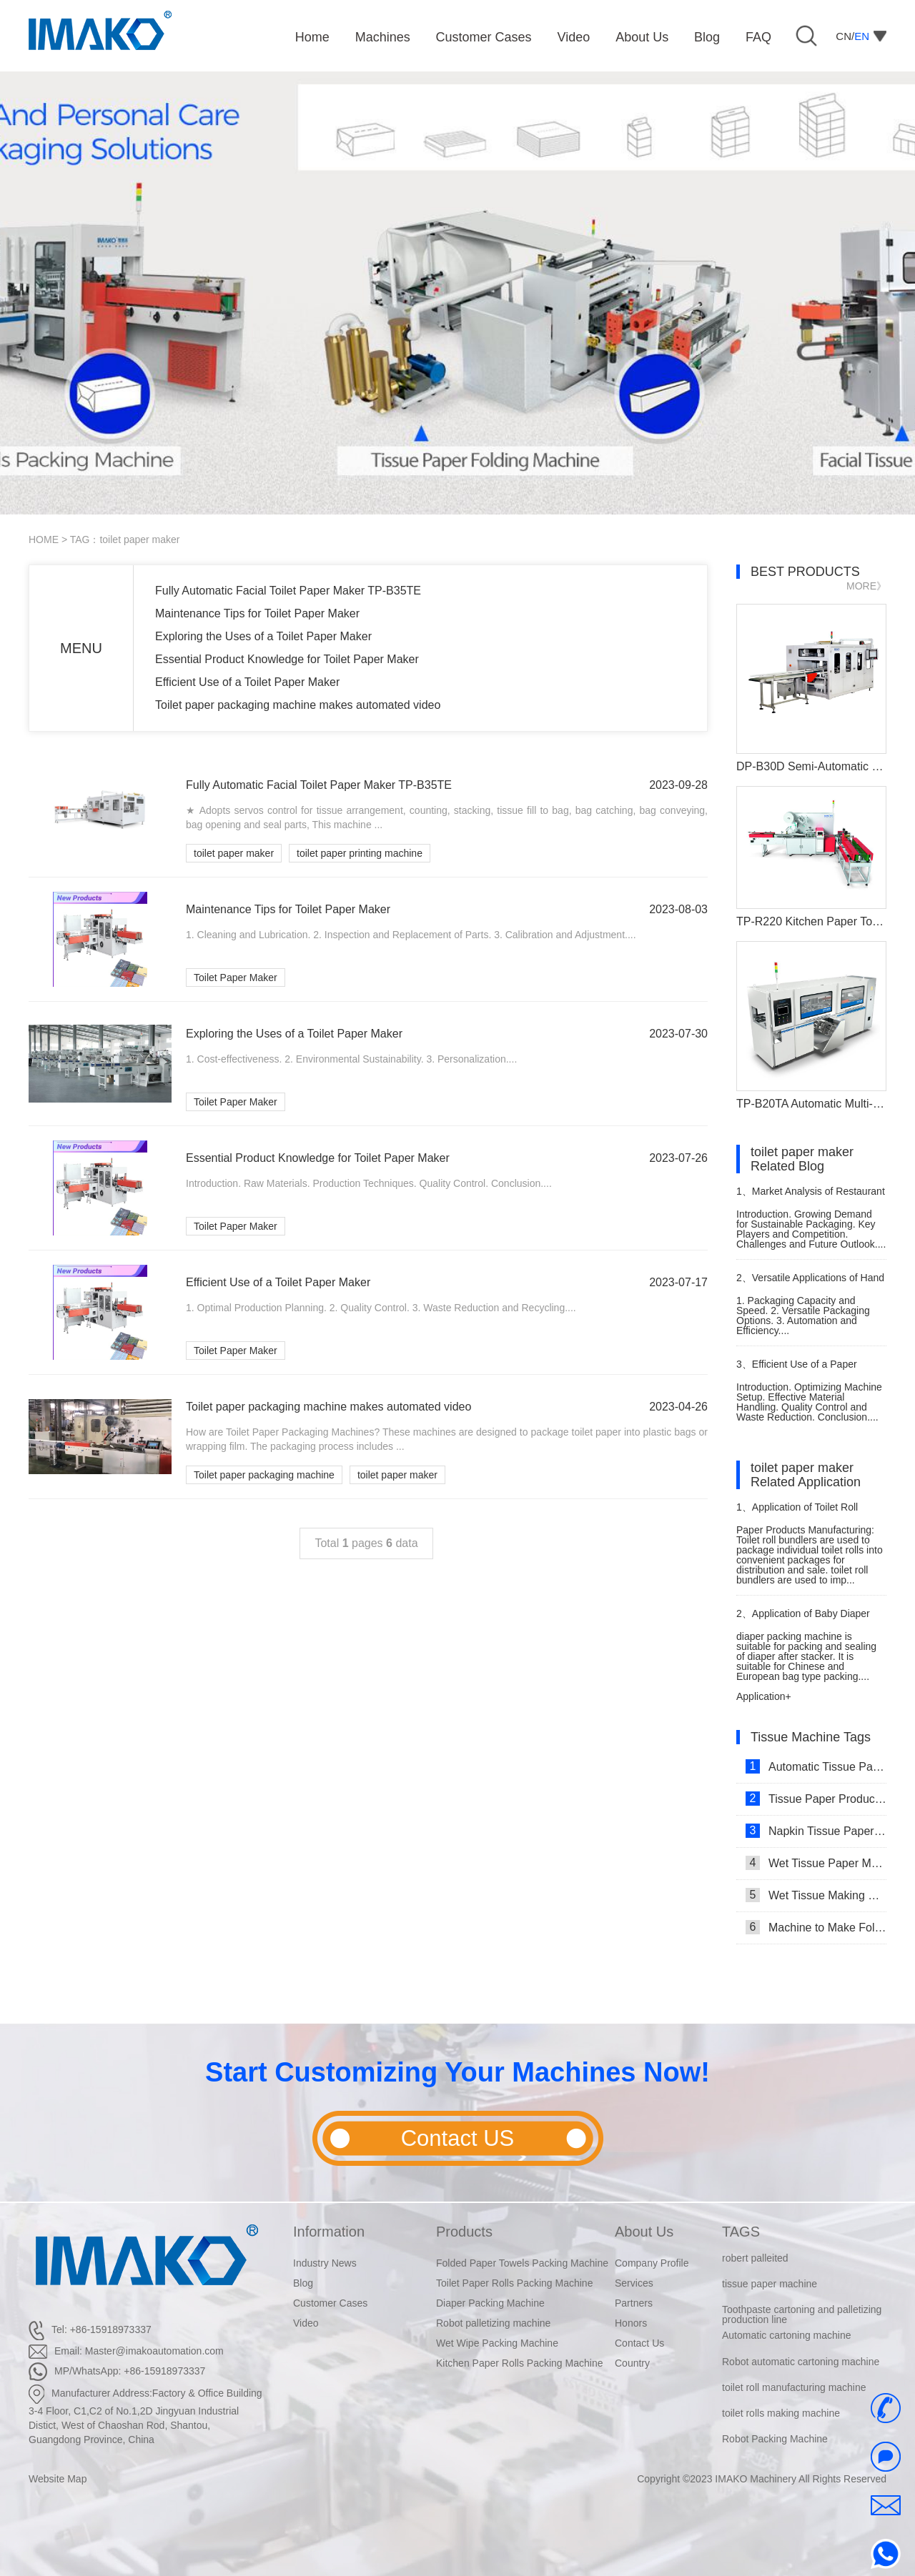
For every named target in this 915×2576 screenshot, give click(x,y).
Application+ (763, 1696)
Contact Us (639, 2343)
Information (329, 2231)
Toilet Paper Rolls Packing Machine (514, 2283)
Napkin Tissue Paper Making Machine (816, 1831)
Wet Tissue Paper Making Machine (816, 1863)
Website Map (57, 2479)
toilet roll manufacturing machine (794, 2387)
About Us (644, 2231)
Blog (303, 2283)
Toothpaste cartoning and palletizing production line (801, 2314)
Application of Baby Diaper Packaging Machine (803, 1619)
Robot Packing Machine (775, 2439)
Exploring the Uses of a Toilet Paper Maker (263, 636)
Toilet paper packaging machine (264, 1475)
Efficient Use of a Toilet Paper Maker (247, 682)
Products (464, 2231)
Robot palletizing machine (493, 2323)
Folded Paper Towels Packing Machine (522, 2263)
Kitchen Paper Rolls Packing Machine (519, 2363)
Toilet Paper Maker (235, 977)
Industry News (325, 2263)
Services (634, 2283)
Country (632, 2363)
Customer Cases (330, 2303)
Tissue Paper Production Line (816, 1798)
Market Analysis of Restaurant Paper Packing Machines (810, 1197)
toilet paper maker (234, 853)
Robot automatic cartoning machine (800, 2362)
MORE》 (866, 586)
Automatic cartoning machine (786, 2335)
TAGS (741, 2231)
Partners (634, 2303)
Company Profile (652, 2263)
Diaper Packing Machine (490, 2303)
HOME (44, 539)
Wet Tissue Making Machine (816, 1895)
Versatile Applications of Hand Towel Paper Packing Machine (810, 1284)
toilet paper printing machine (359, 853)
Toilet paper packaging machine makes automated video (297, 705)
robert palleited (755, 2258)
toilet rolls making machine (781, 2413)
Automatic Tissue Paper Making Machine (816, 1766)
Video (306, 2323)
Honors (631, 2323)
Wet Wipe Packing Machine (497, 2343)
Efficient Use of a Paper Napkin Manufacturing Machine (805, 1370)
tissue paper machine (769, 2284)
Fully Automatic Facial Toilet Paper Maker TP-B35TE (288, 591)
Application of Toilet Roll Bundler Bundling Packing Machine (797, 1513)
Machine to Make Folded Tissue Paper (816, 1927)
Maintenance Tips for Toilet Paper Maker (257, 613)
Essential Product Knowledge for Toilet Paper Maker (287, 659)
